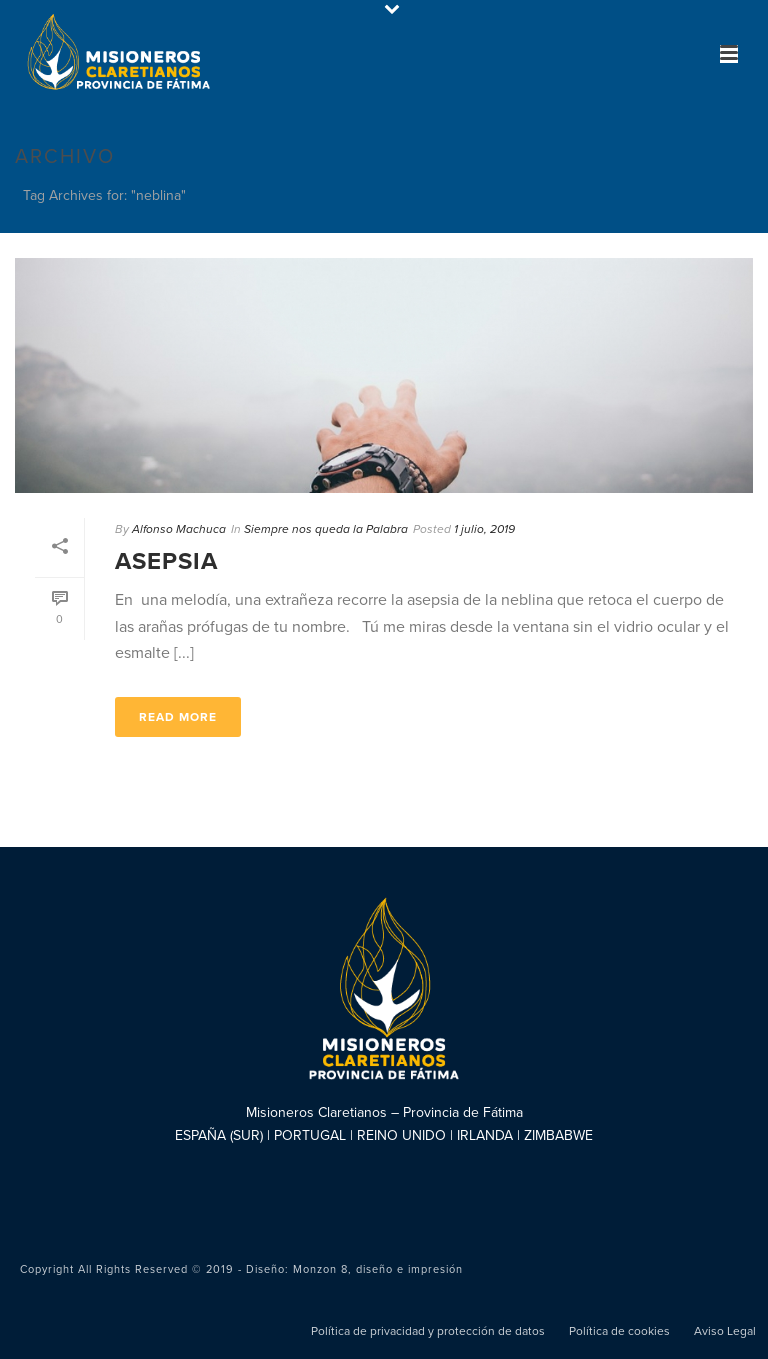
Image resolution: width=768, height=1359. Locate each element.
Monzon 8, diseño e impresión (378, 1269)
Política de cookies (619, 1331)
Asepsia (166, 561)
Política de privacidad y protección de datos (428, 1331)
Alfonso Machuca (179, 529)
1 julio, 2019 (484, 529)
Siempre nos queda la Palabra (326, 529)
